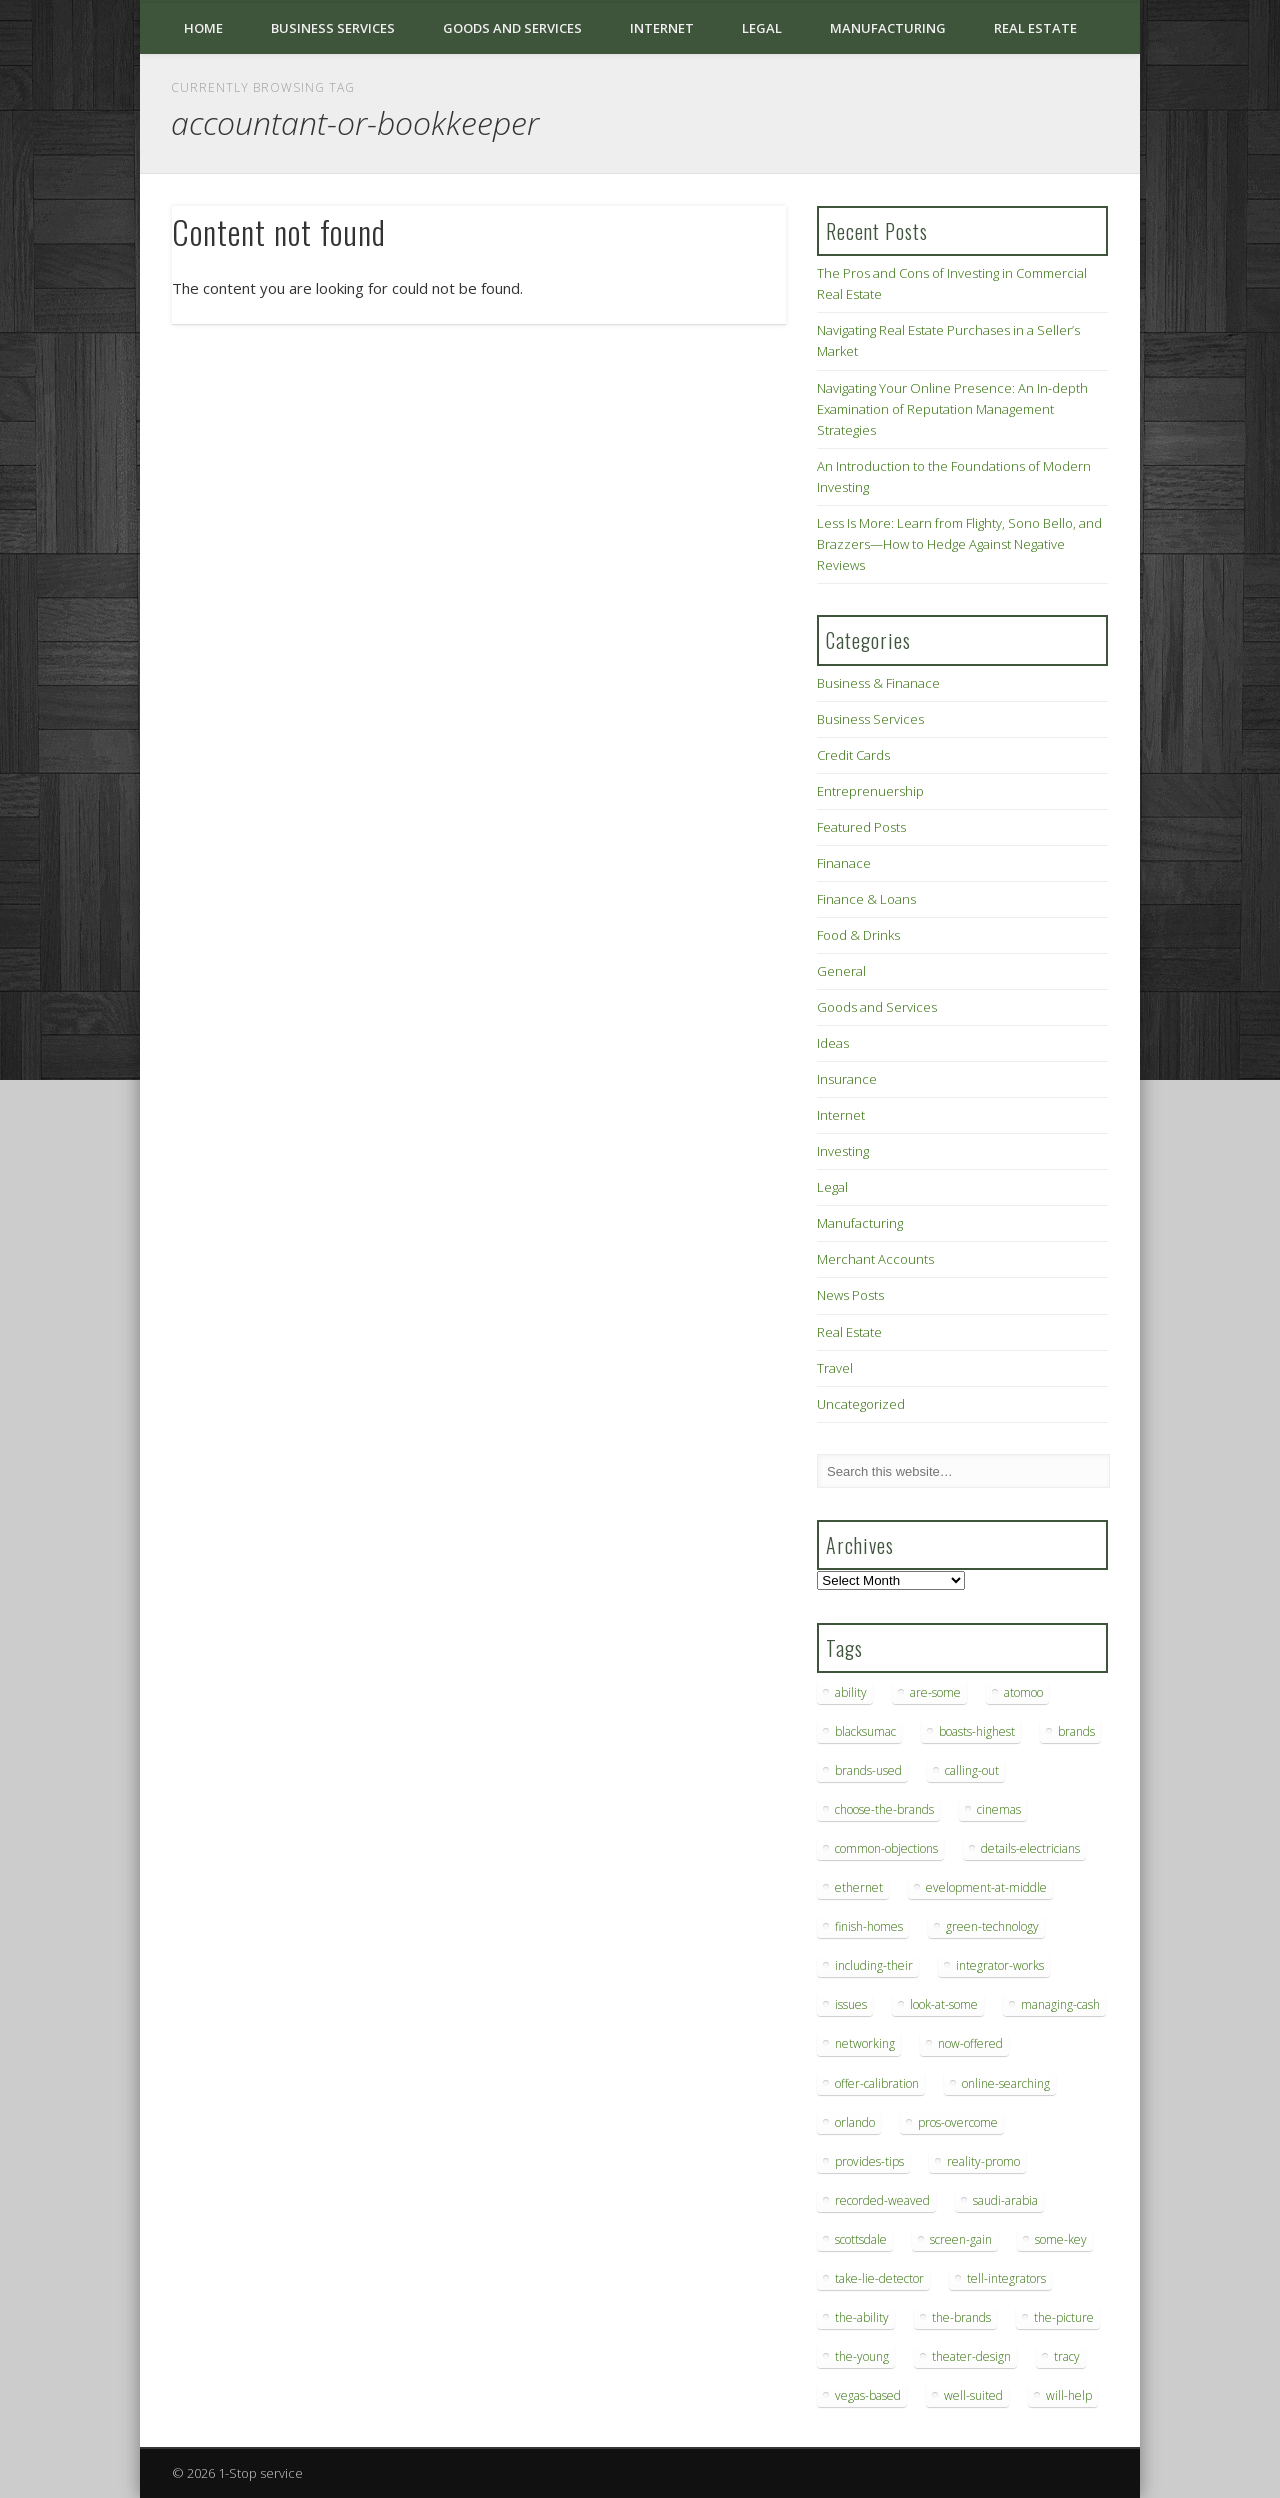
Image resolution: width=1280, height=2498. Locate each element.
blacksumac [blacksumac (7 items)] (865, 1731)
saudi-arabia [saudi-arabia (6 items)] (1005, 2200)
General (841, 971)
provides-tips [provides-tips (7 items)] (869, 2161)
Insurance (847, 1079)
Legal (762, 28)
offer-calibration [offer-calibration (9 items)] (877, 2083)
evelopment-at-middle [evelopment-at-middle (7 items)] (986, 1887)
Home (203, 28)
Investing (843, 1151)
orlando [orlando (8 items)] (855, 2122)
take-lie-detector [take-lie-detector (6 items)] (879, 2278)
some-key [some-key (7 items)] (1061, 2239)
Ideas (833, 1043)
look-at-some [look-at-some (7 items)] (944, 2004)
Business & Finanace (878, 683)
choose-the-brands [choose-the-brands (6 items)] (884, 1809)
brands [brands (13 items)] (1076, 1731)
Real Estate (1035, 28)
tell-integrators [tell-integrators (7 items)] (1006, 2278)
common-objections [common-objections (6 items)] (886, 1848)
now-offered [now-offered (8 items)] (970, 2043)
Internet (662, 28)
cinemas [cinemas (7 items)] (999, 1809)
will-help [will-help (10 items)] (1069, 2395)
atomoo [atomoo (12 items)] (1023, 1692)
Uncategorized (861, 1404)
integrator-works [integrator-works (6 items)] (1000, 1965)
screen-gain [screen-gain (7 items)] (961, 2239)
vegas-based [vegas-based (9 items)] (868, 2395)
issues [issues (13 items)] (851, 2004)
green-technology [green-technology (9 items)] (992, 1926)
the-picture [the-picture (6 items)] (1064, 2317)
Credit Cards (853, 755)
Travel (835, 1368)
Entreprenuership (870, 791)
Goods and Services (512, 28)
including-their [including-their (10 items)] (874, 1965)
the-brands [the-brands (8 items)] (961, 2317)
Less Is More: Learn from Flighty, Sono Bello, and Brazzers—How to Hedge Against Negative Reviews (959, 544)
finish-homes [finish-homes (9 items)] (869, 1926)
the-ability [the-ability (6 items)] (862, 2317)
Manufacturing (888, 28)
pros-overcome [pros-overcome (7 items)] (958, 2122)
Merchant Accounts (875, 1259)
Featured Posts (861, 827)
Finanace (844, 863)
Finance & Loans (866, 899)
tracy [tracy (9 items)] (1067, 2356)
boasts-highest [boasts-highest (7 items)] (977, 1731)
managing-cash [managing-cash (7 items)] (1060, 2004)
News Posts (850, 1295)
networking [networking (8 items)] (865, 2043)
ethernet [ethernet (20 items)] (859, 1887)
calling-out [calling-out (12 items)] (972, 1770)
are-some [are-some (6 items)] (935, 1692)
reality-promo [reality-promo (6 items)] (983, 2161)
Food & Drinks (858, 935)
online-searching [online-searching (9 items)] (1006, 2083)
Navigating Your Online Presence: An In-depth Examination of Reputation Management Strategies (952, 409)
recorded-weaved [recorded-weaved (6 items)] (882, 2200)
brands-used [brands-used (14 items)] (868, 1770)
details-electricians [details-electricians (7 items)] (1030, 1848)
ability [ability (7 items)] (851, 1692)
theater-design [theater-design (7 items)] (971, 2356)
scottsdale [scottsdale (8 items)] (861, 2239)
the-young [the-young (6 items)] (862, 2356)
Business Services (333, 28)
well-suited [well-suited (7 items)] (973, 2395)
